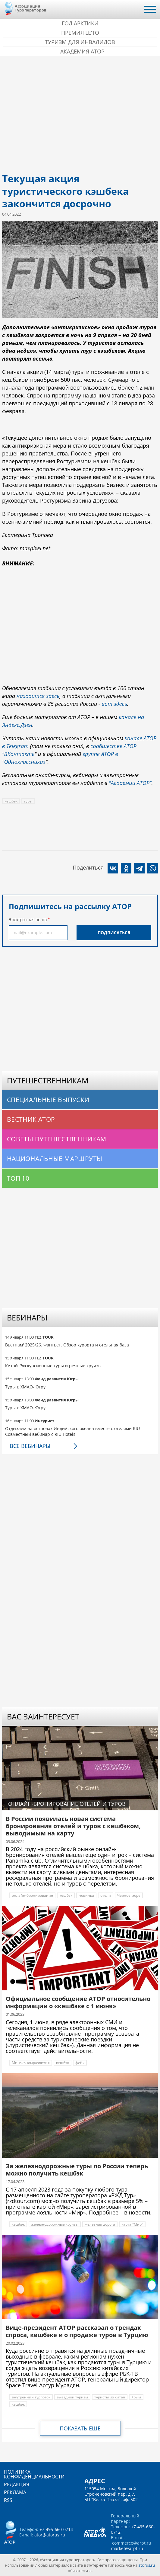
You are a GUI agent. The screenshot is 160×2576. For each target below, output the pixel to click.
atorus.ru (146, 2565)
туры (28, 801)
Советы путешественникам (56, 1139)
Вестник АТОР (31, 1119)
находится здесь (38, 695)
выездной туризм (72, 2397)
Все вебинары (30, 1445)
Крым (136, 2397)
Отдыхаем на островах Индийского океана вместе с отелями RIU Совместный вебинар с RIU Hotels (72, 1431)
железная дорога (100, 2224)
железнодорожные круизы (54, 2224)
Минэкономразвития (31, 2062)
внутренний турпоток (31, 2397)
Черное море (128, 1895)
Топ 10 (18, 1178)
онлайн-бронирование (32, 1895)
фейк (79, 2062)
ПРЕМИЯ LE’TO (80, 32)
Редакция (16, 2484)
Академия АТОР (82, 51)
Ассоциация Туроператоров (30, 8)
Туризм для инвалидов (80, 42)
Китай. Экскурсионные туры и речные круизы (53, 1365)
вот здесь (114, 703)
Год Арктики (80, 23)
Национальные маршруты (54, 1158)
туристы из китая (109, 2397)
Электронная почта (28, 919)
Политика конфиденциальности (34, 2474)
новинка (86, 1895)
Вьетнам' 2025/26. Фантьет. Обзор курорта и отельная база (67, 1345)
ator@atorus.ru (49, 2535)
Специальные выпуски (48, 1099)
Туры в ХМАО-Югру (25, 1387)
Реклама (15, 2492)
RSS (8, 2500)
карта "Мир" (132, 2224)
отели (105, 1895)
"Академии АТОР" (130, 782)
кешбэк (11, 801)
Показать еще (80, 2428)
